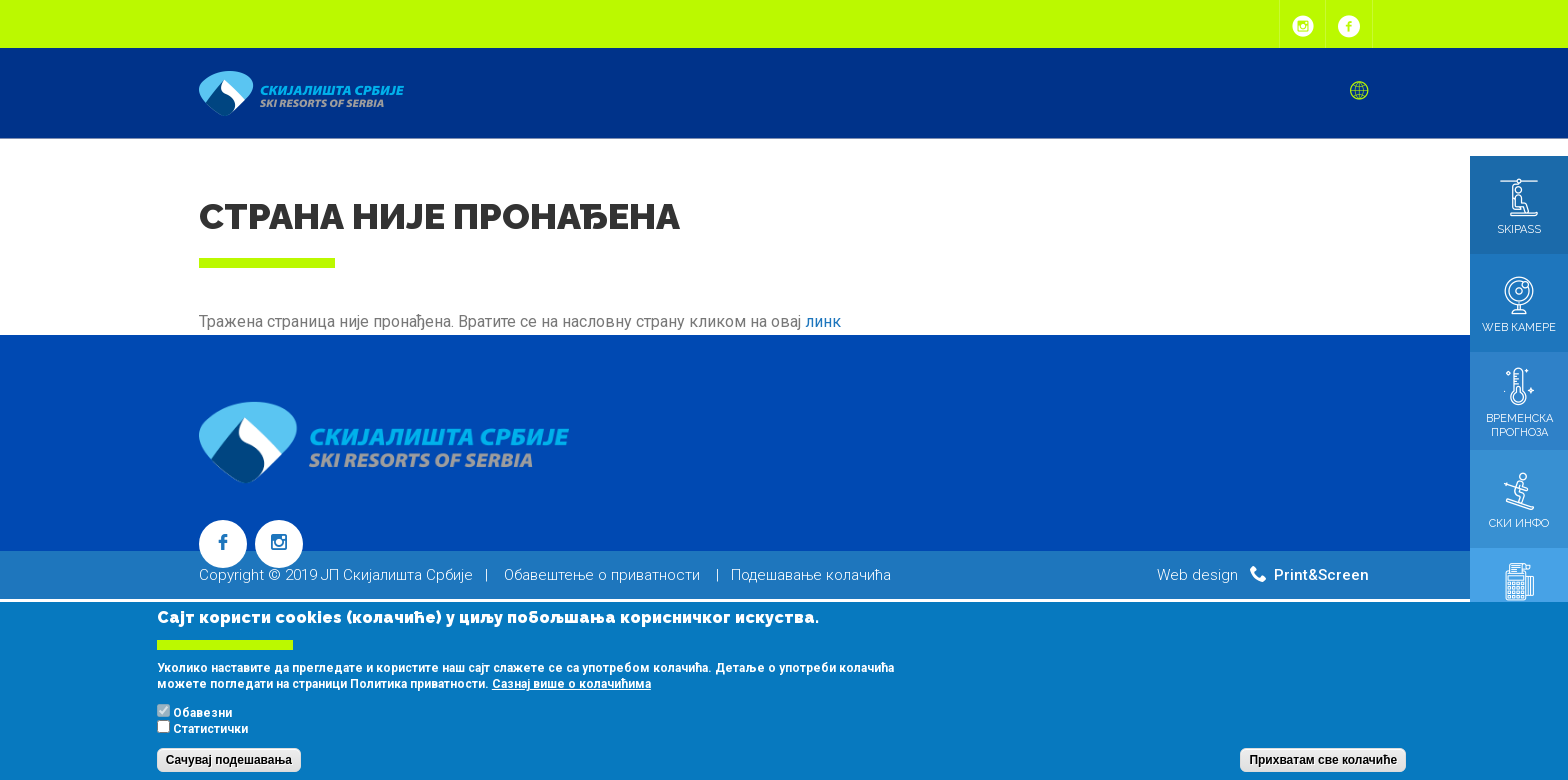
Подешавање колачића (811, 575)
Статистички (210, 743)
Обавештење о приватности (602, 575)
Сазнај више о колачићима (571, 698)
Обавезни (202, 727)
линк (823, 321)
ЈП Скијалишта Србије (397, 575)
